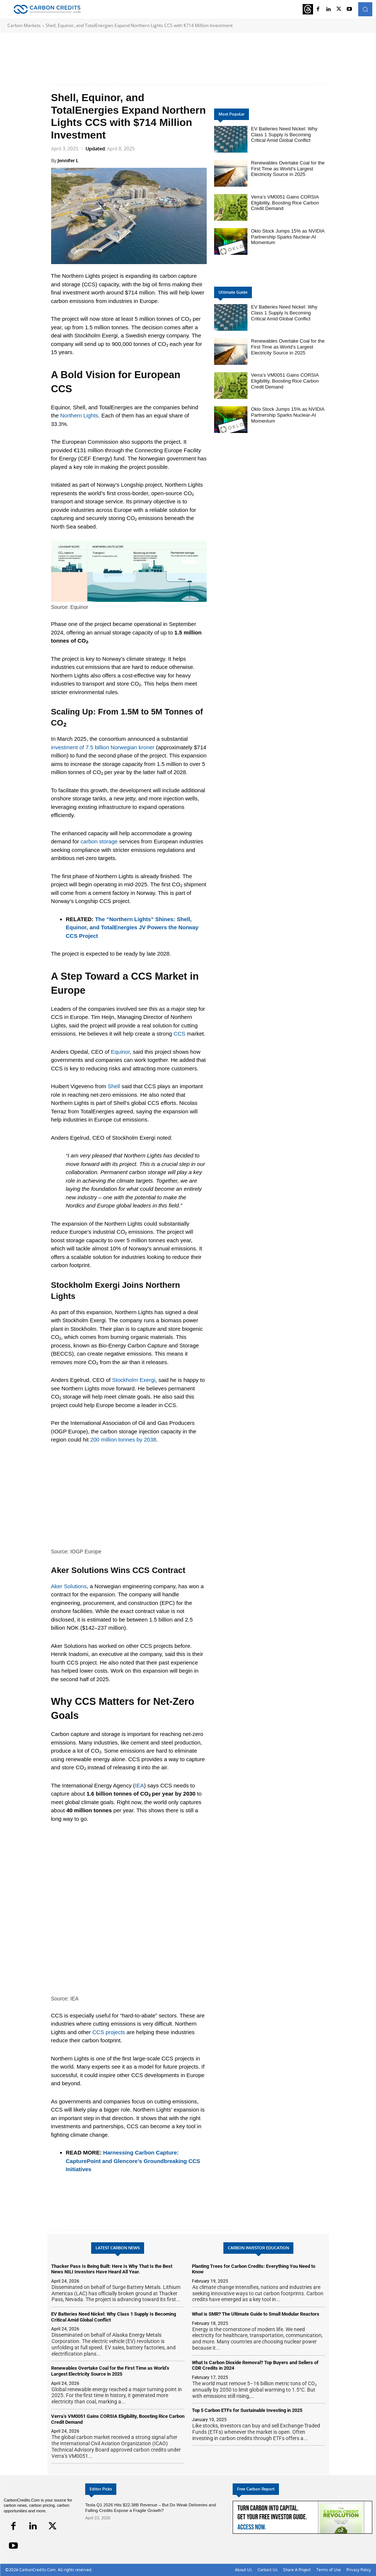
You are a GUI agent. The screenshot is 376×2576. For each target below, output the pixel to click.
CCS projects (108, 2032)
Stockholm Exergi (134, 1380)
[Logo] (47, 9)
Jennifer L (68, 160)
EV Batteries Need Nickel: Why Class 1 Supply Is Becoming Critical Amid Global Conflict (284, 134)
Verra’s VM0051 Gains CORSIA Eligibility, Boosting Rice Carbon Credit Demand (285, 202)
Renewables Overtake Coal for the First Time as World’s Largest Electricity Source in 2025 (288, 168)
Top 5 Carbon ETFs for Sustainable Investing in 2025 (247, 2410)
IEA (139, 1785)
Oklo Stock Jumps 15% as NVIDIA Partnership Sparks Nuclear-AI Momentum (288, 236)
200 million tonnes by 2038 (123, 1439)
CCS (179, 1033)
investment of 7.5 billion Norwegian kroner (102, 747)
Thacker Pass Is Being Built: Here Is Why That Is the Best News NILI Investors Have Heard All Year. (111, 2269)
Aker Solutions (69, 1586)
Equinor (120, 1052)
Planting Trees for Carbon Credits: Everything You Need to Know (253, 2269)
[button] (365, 9)
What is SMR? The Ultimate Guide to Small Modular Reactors (255, 2314)
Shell (114, 1086)
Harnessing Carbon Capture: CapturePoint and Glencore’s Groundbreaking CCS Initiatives (133, 2160)
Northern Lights (79, 415)
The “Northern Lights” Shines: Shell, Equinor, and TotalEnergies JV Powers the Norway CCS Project (132, 927)
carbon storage (99, 841)
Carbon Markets (24, 25)
